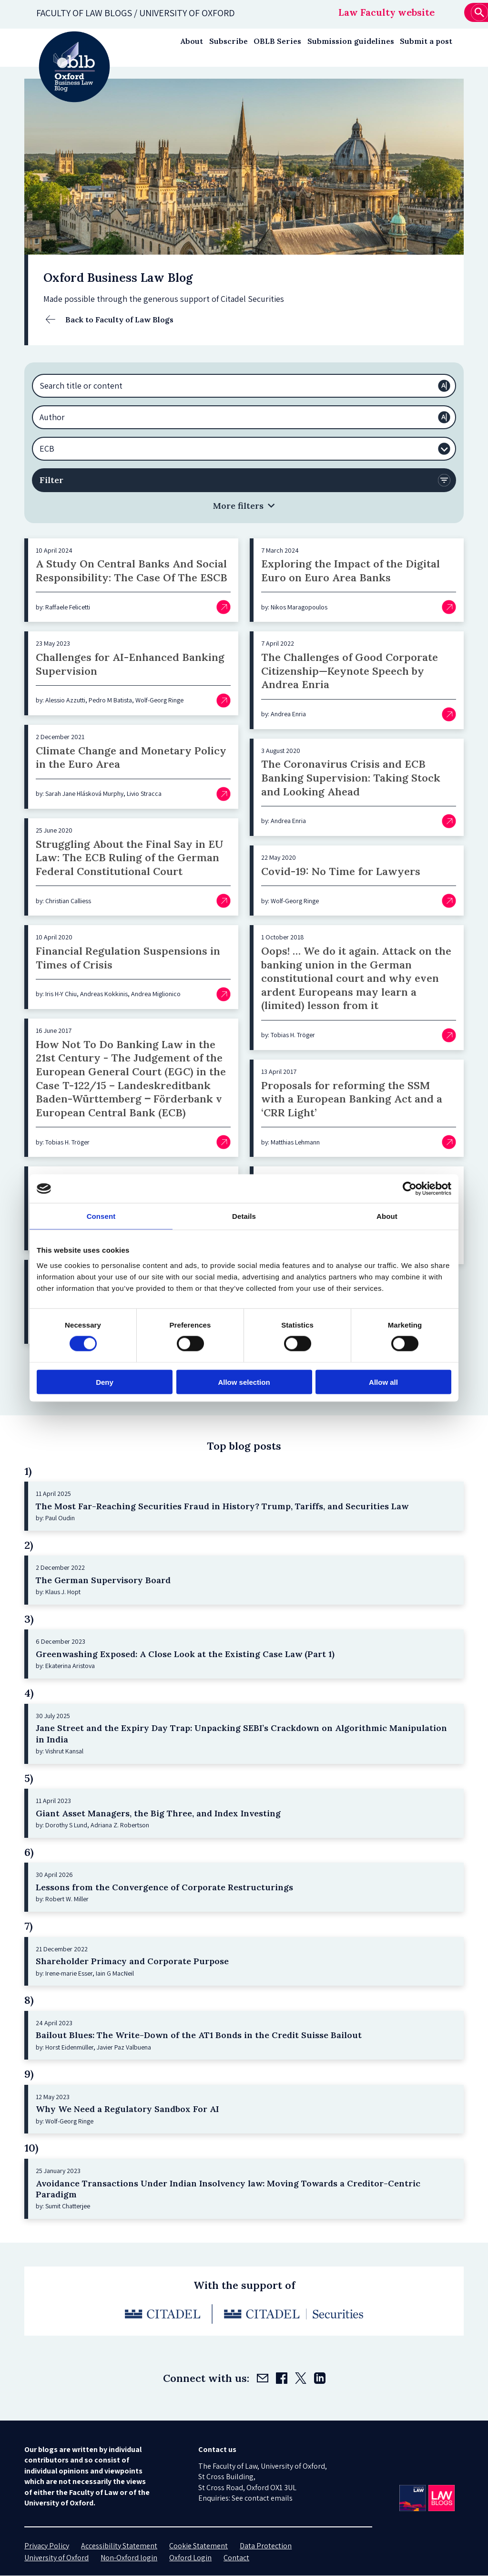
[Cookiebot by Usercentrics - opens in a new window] (409, 1189)
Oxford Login (190, 2558)
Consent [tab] (101, 1216)
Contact (236, 2558)
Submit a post (426, 41)
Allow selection (244, 1382)
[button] (244, 505)
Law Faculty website (386, 12)
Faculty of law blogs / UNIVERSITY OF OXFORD (135, 13)
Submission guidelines (350, 41)
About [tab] (386, 1216)
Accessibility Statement (119, 2546)
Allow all (383, 1382)
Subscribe (228, 41)
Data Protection (266, 2546)
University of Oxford (56, 2558)
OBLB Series (277, 41)
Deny (104, 1382)
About (192, 41)
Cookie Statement (198, 2546)
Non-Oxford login (129, 2558)
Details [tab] (244, 1216)
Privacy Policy (46, 2546)
